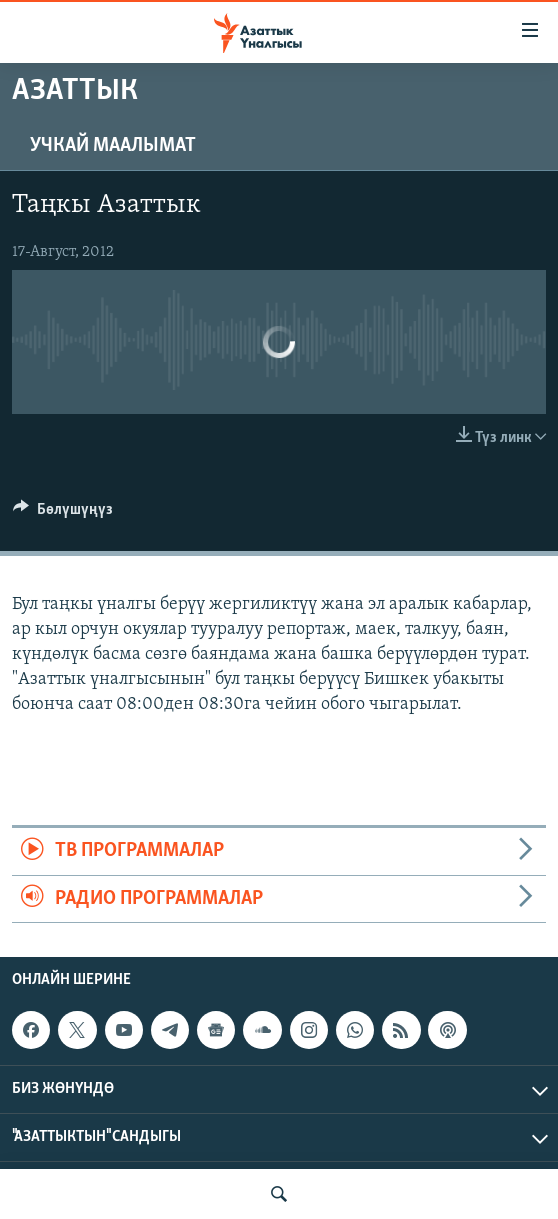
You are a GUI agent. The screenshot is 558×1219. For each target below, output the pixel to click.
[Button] (63, 514)
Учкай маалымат (113, 146)
